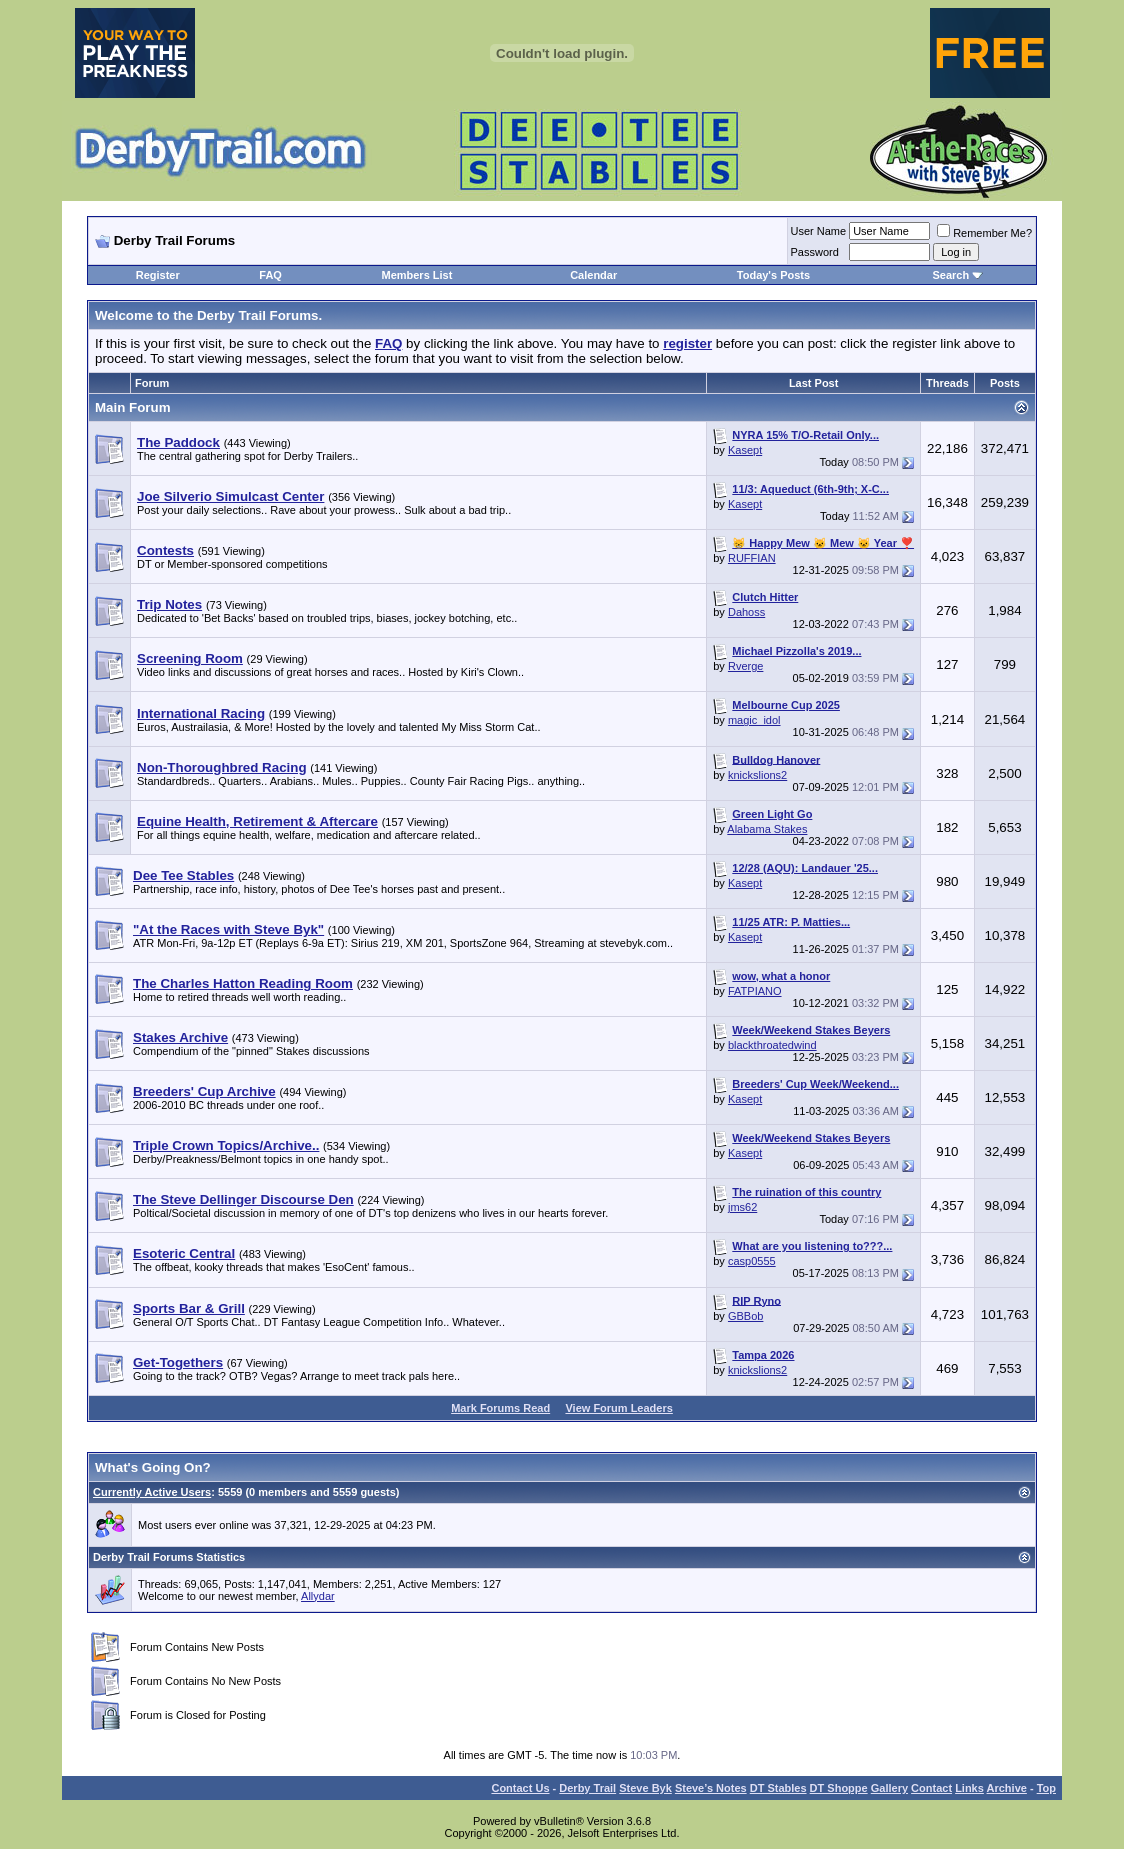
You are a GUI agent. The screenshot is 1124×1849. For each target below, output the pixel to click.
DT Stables (778, 1788)
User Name (819, 231)
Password (815, 252)
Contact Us (520, 1788)
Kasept (745, 450)
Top (1046, 1788)
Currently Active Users (152, 1492)
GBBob (745, 1316)
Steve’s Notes (711, 1788)
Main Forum (133, 407)
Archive (1007, 1788)
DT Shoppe (839, 1788)
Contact (931, 1788)
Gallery (889, 1788)
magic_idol (754, 720)
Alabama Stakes (767, 829)
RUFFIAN (752, 558)
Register (158, 275)
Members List (416, 275)
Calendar (593, 275)
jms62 (742, 1207)
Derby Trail (587, 1788)
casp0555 (752, 1261)
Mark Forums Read (500, 1408)
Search (950, 275)
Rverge (745, 666)
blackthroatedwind (772, 1045)
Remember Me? (984, 233)
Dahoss (746, 612)
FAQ (270, 275)
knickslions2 (757, 775)
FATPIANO (755, 991)
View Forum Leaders (618, 1408)
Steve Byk (645, 1788)
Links (969, 1788)
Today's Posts (773, 275)
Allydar (318, 1596)
